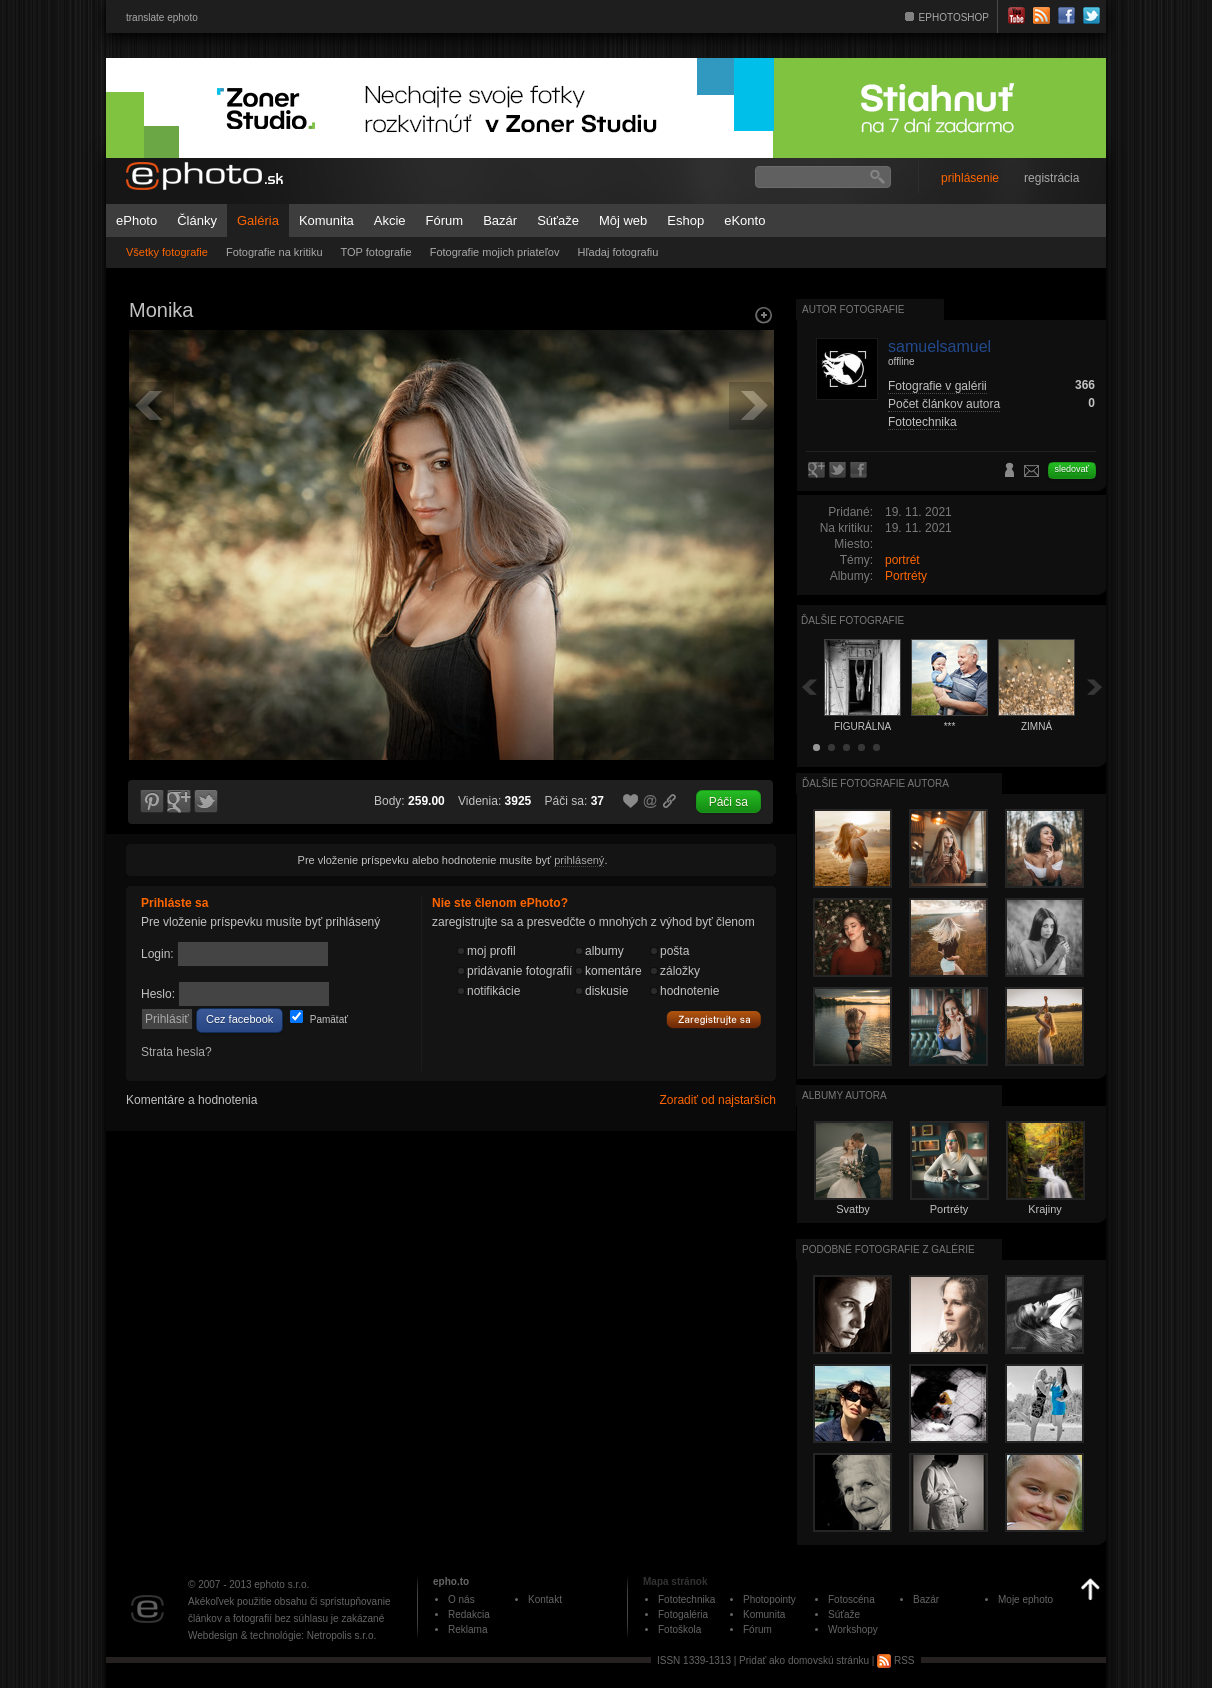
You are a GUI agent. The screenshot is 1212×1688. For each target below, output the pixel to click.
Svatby (853, 1209)
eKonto (744, 220)
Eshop (685, 220)
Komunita (326, 220)
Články (197, 220)
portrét (902, 560)
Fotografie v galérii (937, 386)
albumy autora (844, 1095)
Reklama (467, 1629)
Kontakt (545, 1599)
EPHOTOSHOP (954, 17)
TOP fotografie (376, 252)
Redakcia (469, 1614)
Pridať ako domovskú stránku (804, 1660)
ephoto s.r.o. (281, 1584)
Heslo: (158, 994)
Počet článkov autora (944, 404)
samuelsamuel (939, 346)
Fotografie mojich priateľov (495, 252)
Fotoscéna (851, 1599)
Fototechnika (922, 422)
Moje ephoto (1025, 1599)
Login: (157, 954)
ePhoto (136, 220)
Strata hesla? (176, 1052)
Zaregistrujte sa (714, 1020)
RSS (895, 1660)
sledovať (1072, 469)
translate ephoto (162, 17)
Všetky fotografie (167, 252)
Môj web (623, 220)
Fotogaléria (683, 1614)
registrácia (1051, 178)
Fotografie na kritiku (274, 252)
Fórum (445, 220)
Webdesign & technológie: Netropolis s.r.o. (282, 1635)
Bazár (500, 220)
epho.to (451, 1581)
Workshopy (853, 1629)
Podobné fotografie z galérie (888, 1249)
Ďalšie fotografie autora (875, 783)
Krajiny (1045, 1209)
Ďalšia (1095, 686)
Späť (809, 686)
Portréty (906, 576)
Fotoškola (679, 1629)
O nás (461, 1599)
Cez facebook (239, 1019)
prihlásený (579, 860)
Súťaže (558, 220)
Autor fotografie (853, 309)
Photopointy (769, 1599)
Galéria (258, 220)
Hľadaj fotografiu (617, 252)
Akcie (390, 220)
